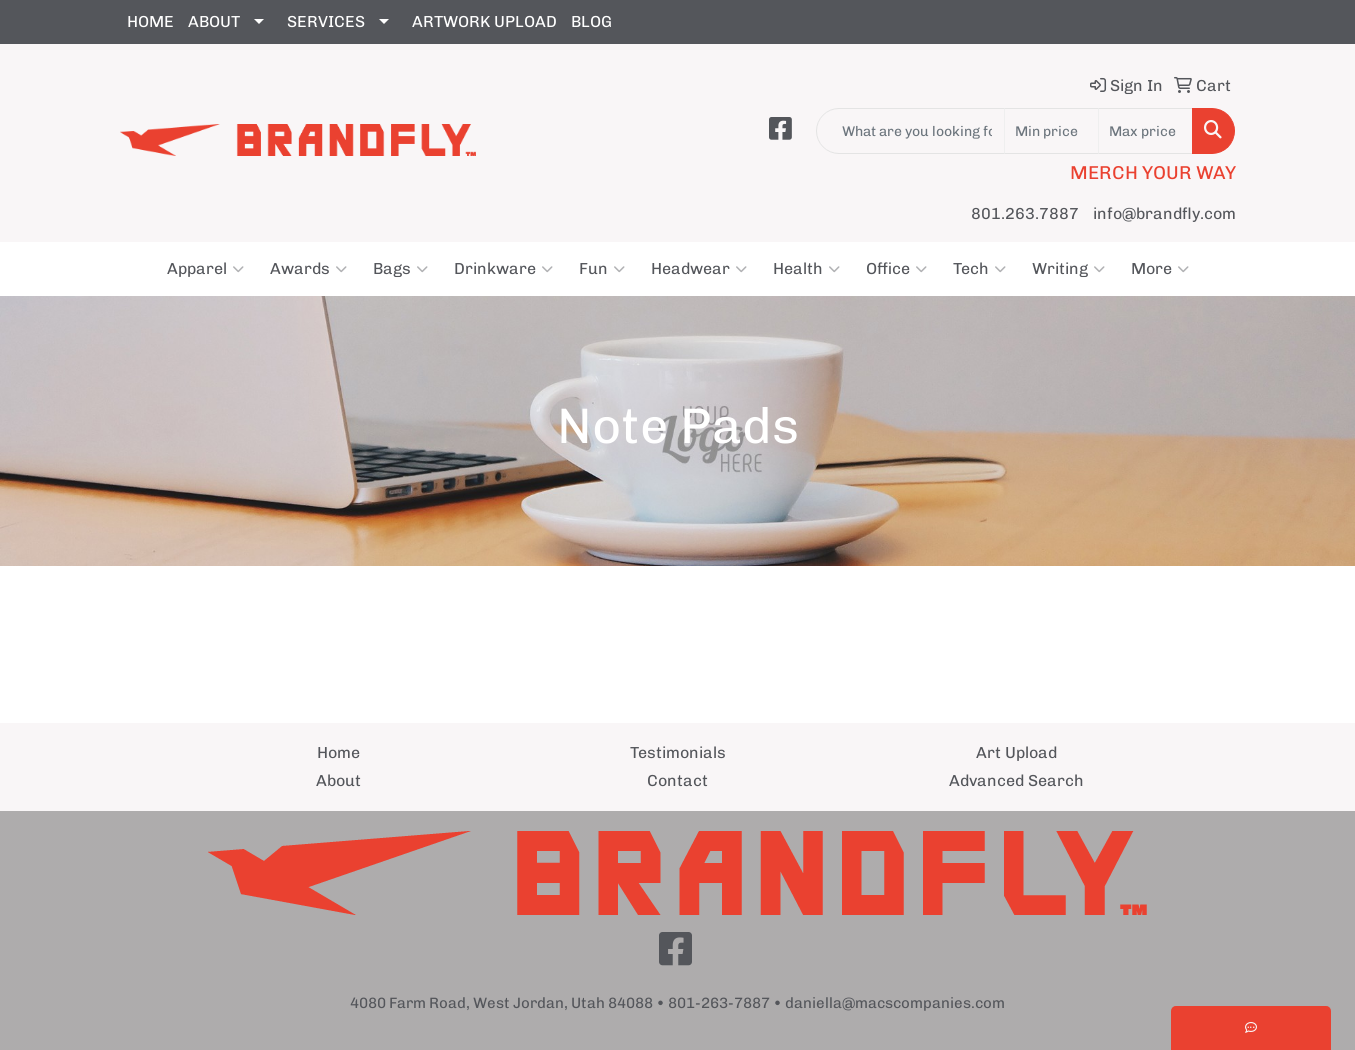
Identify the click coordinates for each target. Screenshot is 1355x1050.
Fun (602, 269)
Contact (677, 780)
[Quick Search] (910, 131)
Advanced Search (1016, 780)
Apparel (205, 269)
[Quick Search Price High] (1145, 131)
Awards (308, 269)
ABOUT (214, 21)
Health (806, 269)
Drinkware (503, 269)
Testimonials (678, 752)
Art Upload (1016, 752)
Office (896, 269)
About (338, 780)
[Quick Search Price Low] (1051, 131)
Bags (400, 269)
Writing (1068, 269)
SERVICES (326, 21)
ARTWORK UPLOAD (484, 21)
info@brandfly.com (1164, 213)
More (1160, 269)
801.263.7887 (1025, 213)
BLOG (591, 21)
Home (338, 752)
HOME (150, 21)
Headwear (699, 269)
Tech (979, 269)
